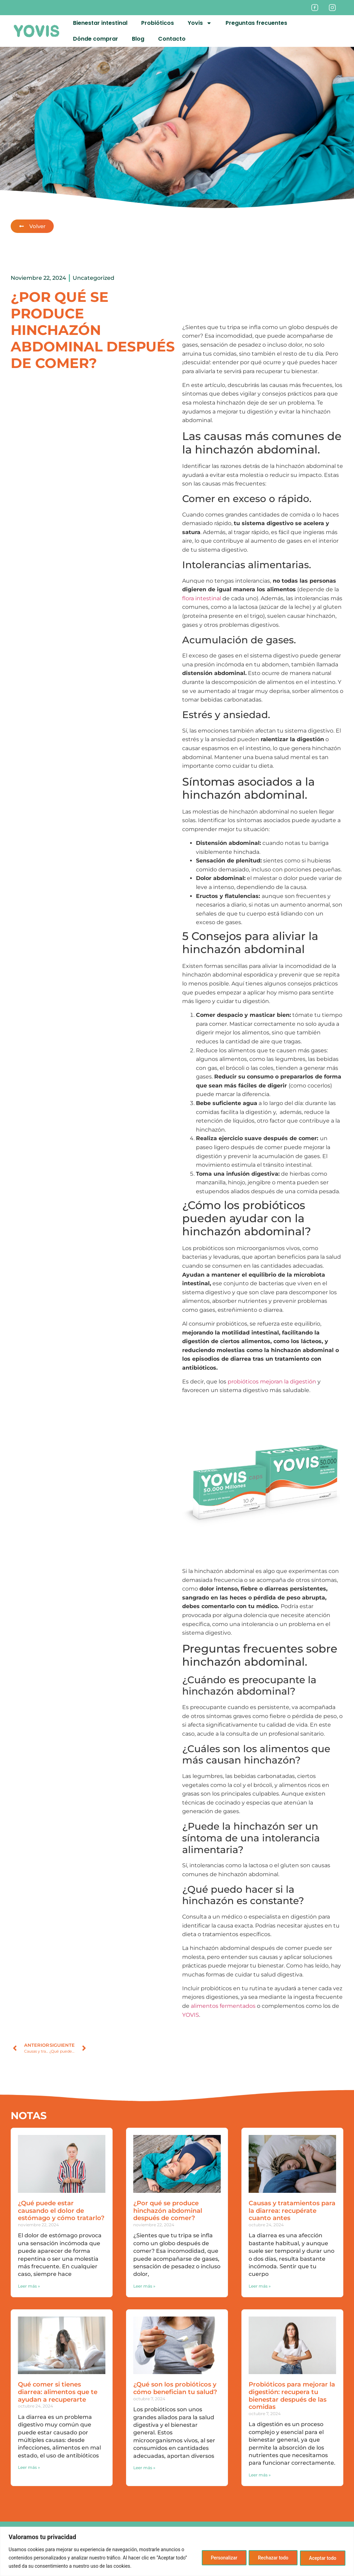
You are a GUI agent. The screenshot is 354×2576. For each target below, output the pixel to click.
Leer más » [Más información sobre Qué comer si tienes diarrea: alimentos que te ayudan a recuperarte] (29, 2467)
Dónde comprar (95, 39)
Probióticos (157, 23)
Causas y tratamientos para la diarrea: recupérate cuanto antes (292, 2210)
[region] (177, 2551)
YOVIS (190, 2015)
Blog (138, 39)
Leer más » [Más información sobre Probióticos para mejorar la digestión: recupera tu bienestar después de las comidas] (260, 2474)
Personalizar (217, 2557)
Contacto (172, 39)
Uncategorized (93, 278)
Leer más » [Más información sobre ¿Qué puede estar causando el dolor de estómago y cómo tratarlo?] (29, 2286)
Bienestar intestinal (100, 23)
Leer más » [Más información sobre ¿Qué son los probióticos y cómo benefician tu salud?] (144, 2467)
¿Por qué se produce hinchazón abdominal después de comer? (167, 2210)
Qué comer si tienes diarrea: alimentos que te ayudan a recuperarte (57, 2392)
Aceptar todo (321, 2557)
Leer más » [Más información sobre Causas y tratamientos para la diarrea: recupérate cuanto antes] (260, 2286)
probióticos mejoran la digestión (272, 1381)
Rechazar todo (269, 2557)
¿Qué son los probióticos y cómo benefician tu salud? (175, 2388)
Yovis (200, 23)
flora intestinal (201, 598)
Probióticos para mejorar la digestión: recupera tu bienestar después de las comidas (292, 2396)
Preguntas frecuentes (256, 23)
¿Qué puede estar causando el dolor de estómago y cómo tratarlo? (61, 2210)
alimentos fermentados (223, 2006)
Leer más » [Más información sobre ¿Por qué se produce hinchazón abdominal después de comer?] (144, 2286)
